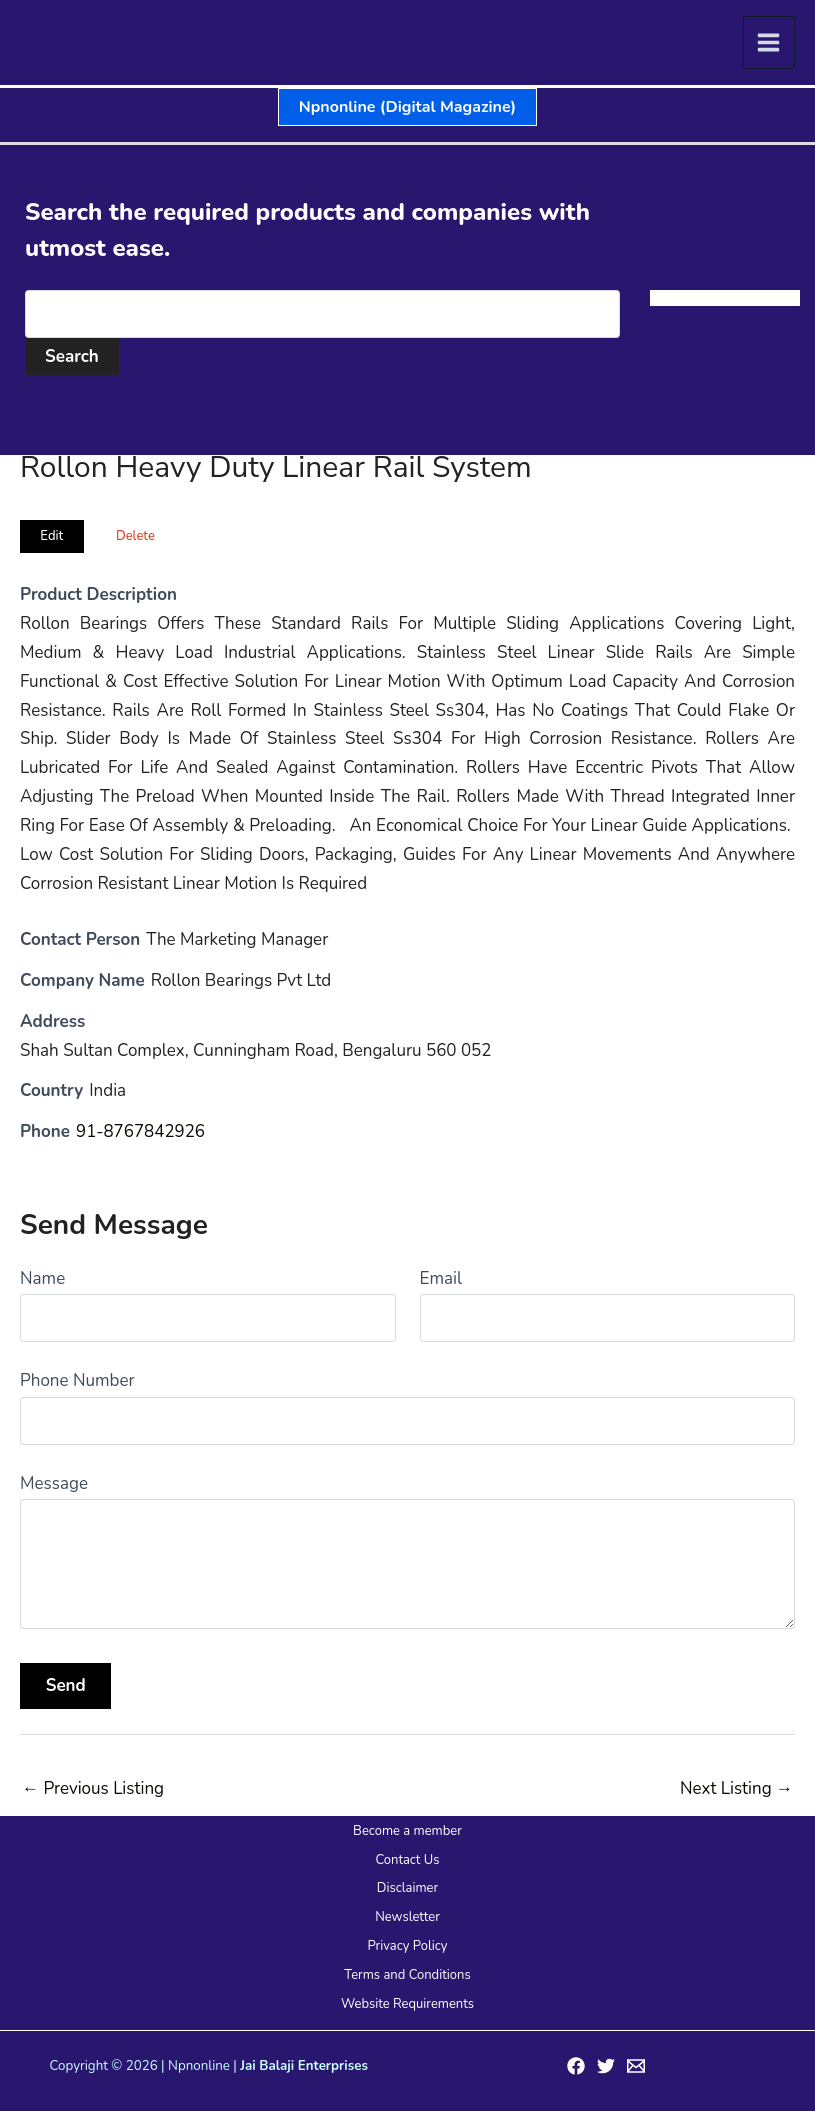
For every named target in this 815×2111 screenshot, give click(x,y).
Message (54, 1483)
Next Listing (736, 1788)
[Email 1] (636, 2066)
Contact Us (407, 1860)
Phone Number (77, 1380)
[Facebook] (576, 2066)
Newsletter (407, 1917)
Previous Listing (93, 1788)
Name (42, 1278)
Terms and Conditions (407, 1975)
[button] (407, 107)
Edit (51, 536)
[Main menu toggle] (769, 42)
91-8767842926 (141, 1131)
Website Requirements (407, 2004)
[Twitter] (606, 2066)
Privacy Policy (407, 1946)
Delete (135, 536)
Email (441, 1278)
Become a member (407, 1831)
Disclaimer (407, 1888)
